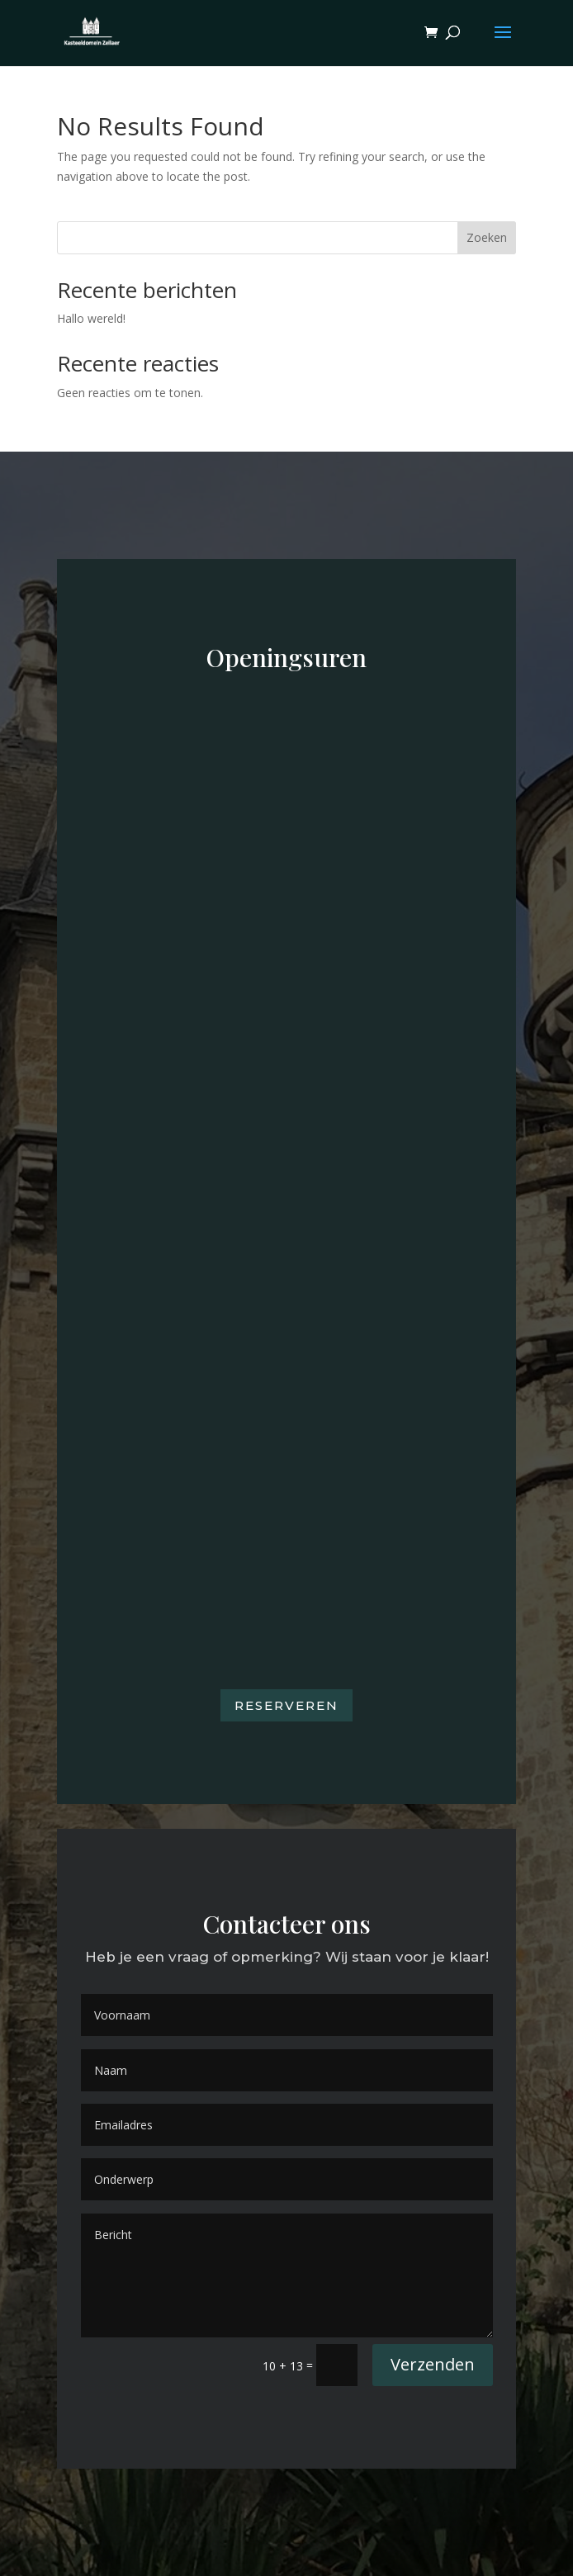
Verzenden (433, 2364)
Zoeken (486, 237)
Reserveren (286, 1705)
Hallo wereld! (91, 318)
